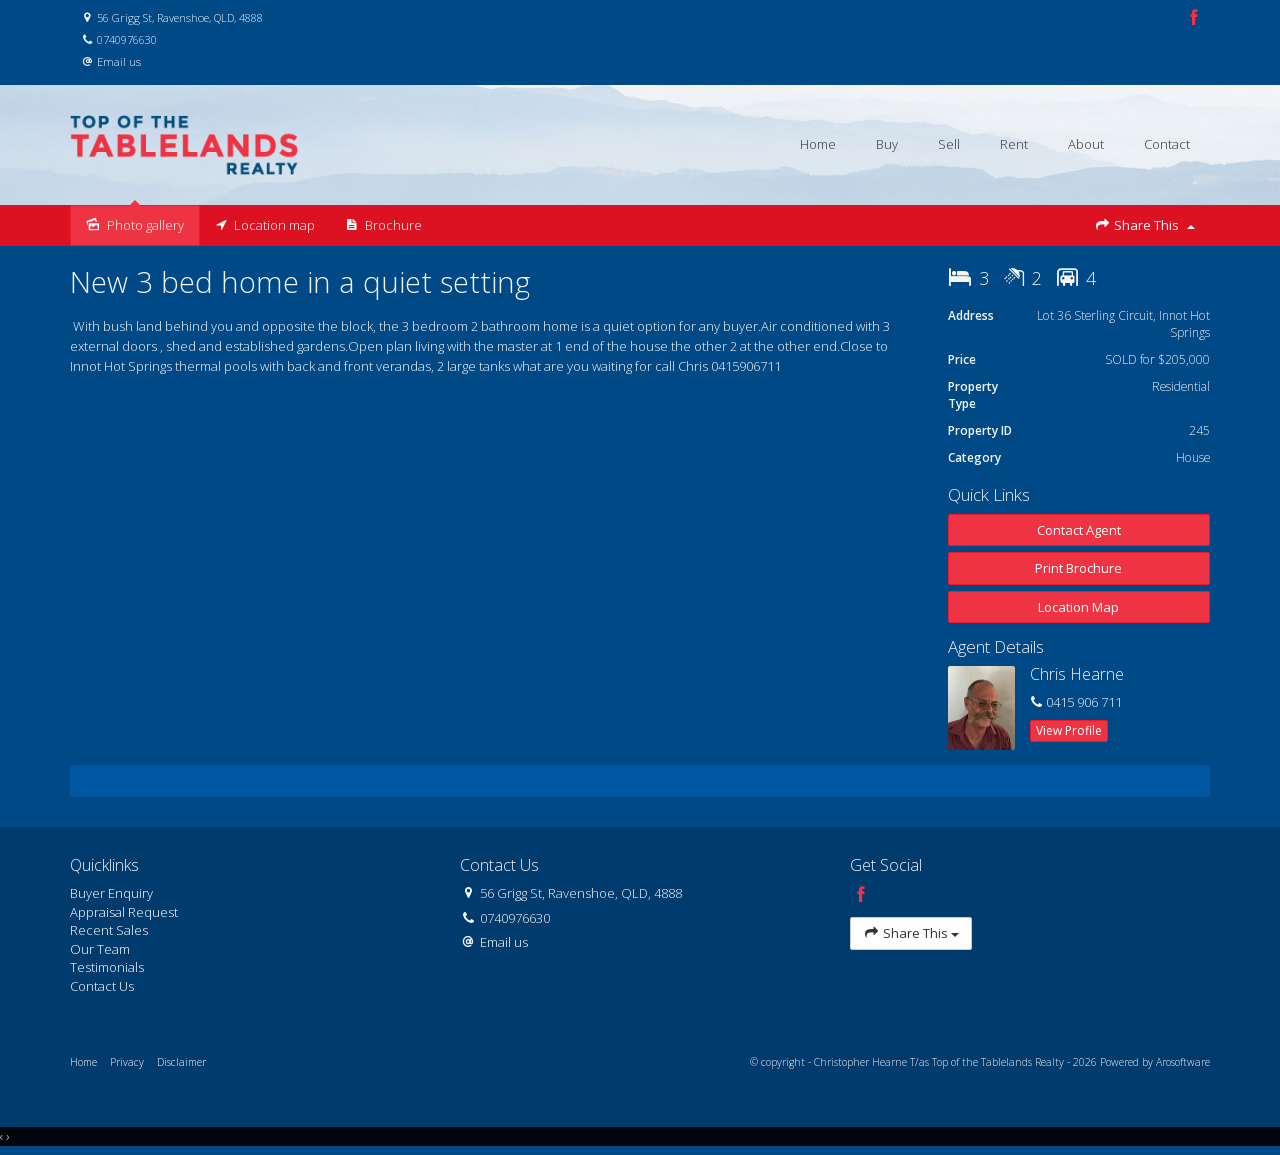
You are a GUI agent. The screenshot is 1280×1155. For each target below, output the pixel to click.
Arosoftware (1183, 1062)
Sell (949, 144)
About (1086, 144)
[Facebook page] (1194, 18)
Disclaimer (181, 1062)
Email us (119, 61)
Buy (887, 144)
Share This (1144, 225)
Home (818, 144)
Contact (1167, 144)
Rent (1014, 144)
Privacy (127, 1062)
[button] (1079, 568)
